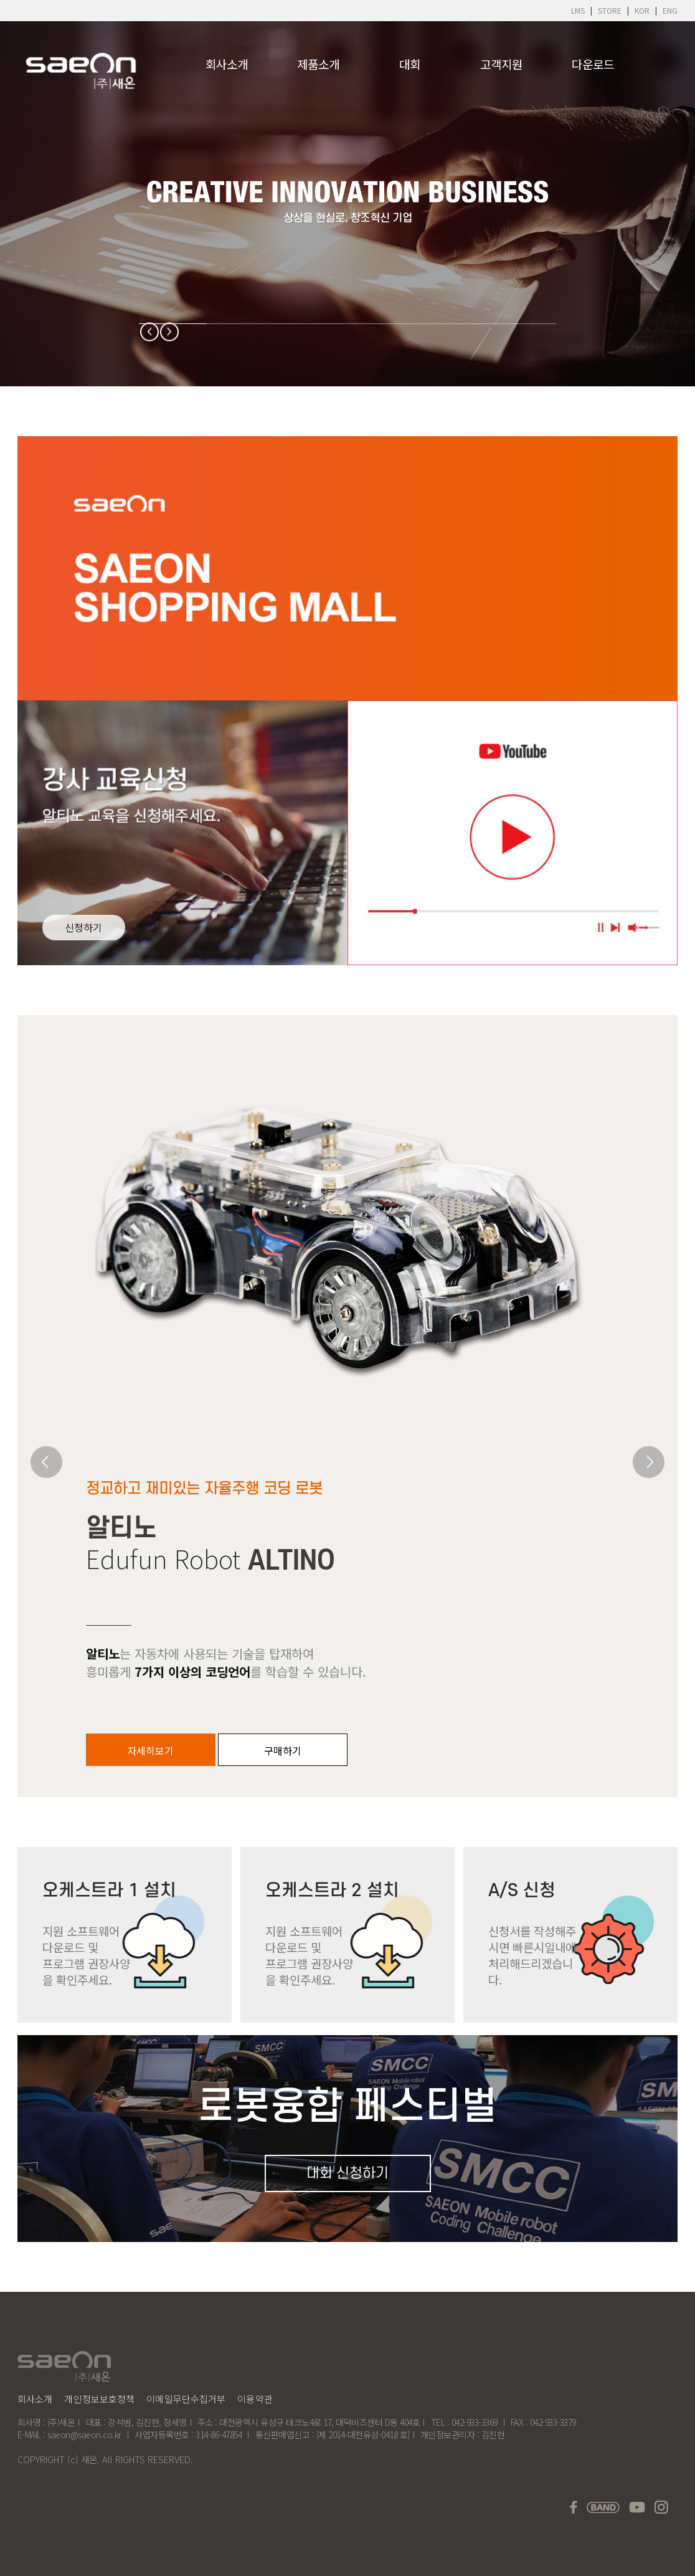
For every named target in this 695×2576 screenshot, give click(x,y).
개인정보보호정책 (99, 2398)
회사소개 (227, 63)
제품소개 (318, 63)
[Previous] (150, 331)
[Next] (170, 331)
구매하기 (282, 1750)
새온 (89, 2459)
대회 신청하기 (347, 2173)
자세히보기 (150, 1750)
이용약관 (254, 2398)
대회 (409, 63)
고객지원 (501, 63)
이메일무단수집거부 (185, 2398)
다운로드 (593, 63)
